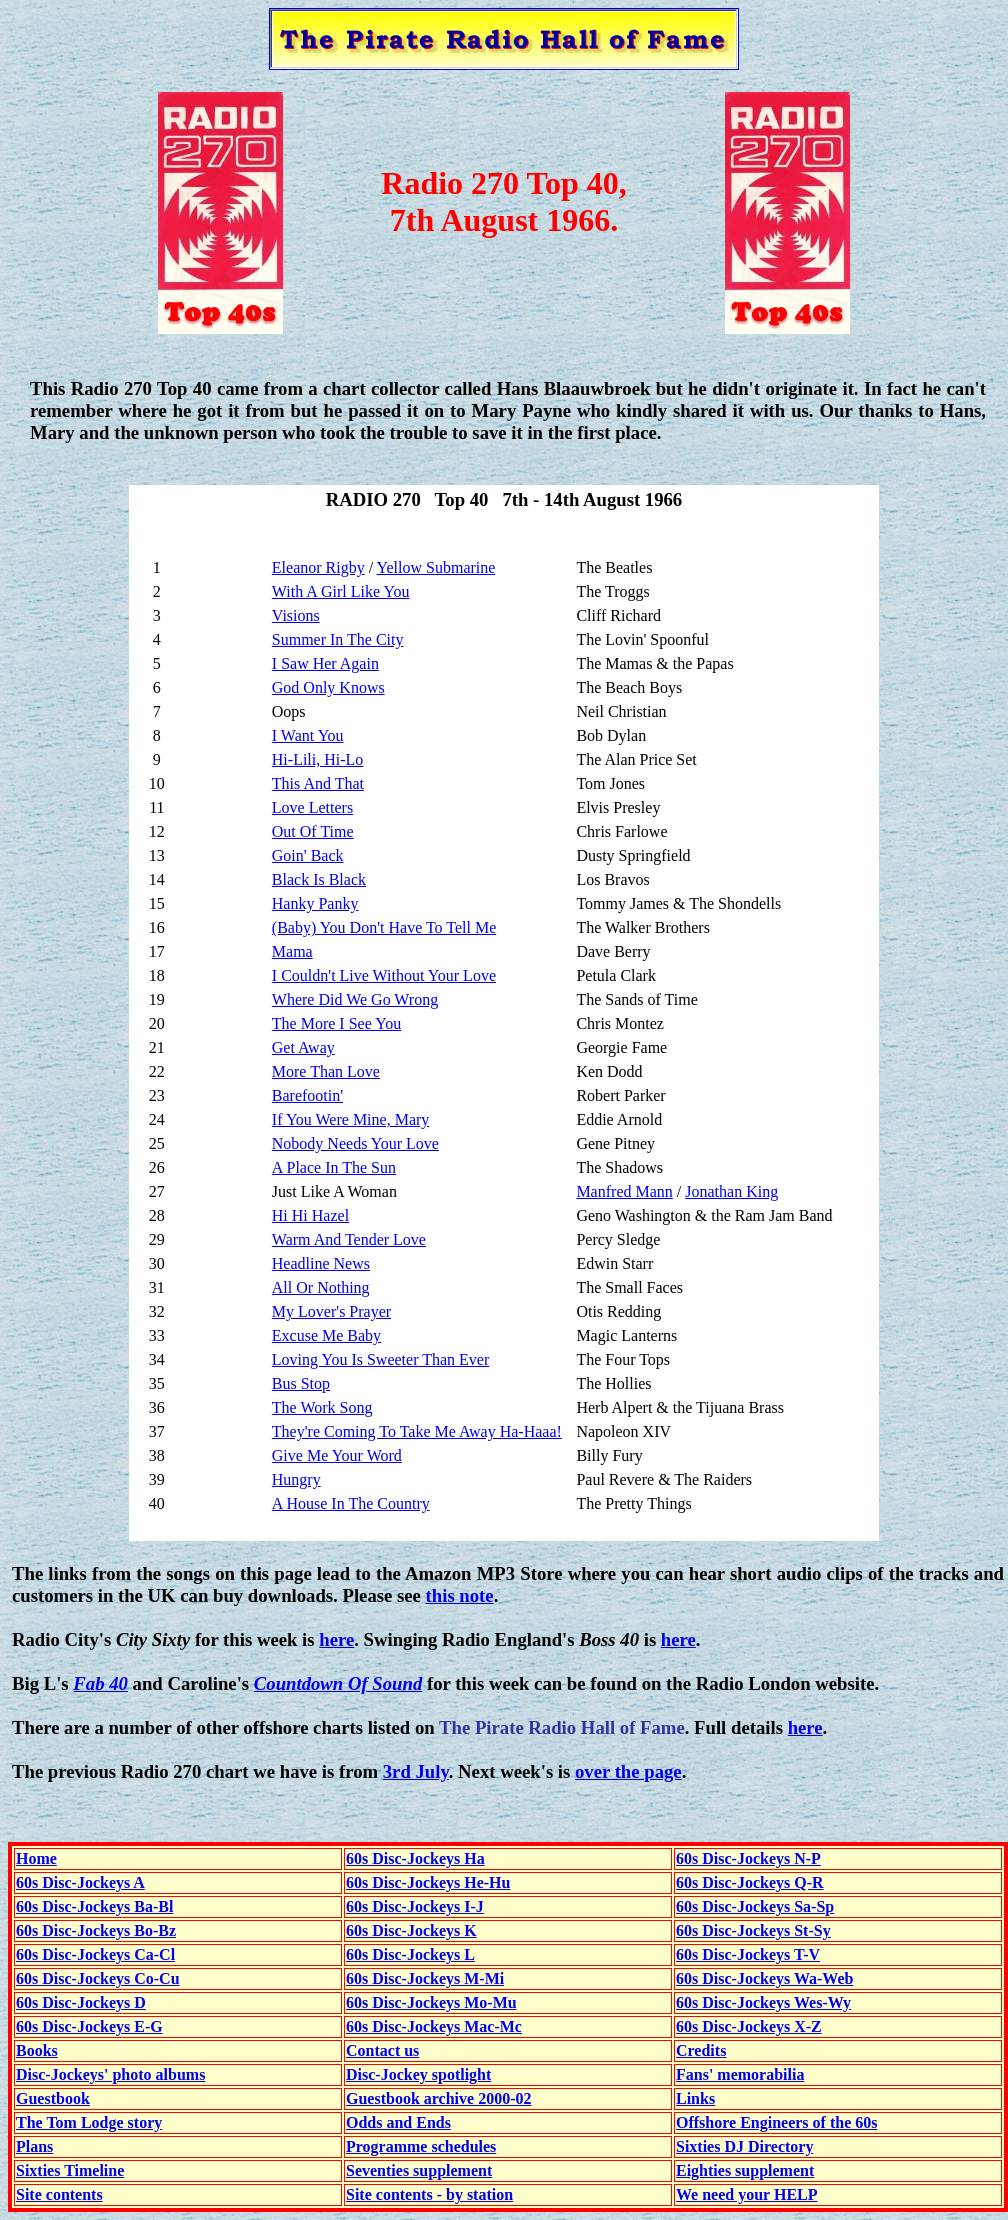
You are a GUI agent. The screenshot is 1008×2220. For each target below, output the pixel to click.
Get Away (303, 1047)
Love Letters (312, 807)
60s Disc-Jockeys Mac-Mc (434, 2026)
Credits (701, 2050)
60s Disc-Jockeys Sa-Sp (755, 1906)
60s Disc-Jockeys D (81, 2002)
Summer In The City (338, 639)
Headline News (321, 1263)
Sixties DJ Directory (744, 2146)
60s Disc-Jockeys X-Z (749, 2026)
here (336, 1639)
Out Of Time (313, 831)
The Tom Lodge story (89, 2122)
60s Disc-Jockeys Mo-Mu (431, 2002)
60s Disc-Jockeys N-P (748, 1858)
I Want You (308, 735)
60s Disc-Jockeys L (410, 1954)
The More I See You (336, 1023)
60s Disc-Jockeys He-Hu (428, 1882)
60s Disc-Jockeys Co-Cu (98, 1978)
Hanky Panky (315, 903)
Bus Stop (301, 1383)
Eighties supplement (745, 2170)
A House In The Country (351, 1503)
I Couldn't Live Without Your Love (384, 975)
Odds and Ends (398, 2122)
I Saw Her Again (325, 663)
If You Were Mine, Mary (351, 1119)
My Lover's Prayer (331, 1311)
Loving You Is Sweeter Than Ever (380, 1359)
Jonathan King (731, 1191)
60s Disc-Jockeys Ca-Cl (95, 1954)
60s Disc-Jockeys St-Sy (753, 1930)
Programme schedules (421, 2146)
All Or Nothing (321, 1287)
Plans (34, 2146)
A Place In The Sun (334, 1167)
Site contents (59, 2194)
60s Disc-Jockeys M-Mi (425, 1978)
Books (37, 2050)
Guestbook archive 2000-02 (438, 2098)
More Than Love (326, 1071)
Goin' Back (308, 855)
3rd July (416, 1771)
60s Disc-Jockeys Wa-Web (764, 1978)
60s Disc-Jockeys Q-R (750, 1882)
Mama (292, 951)
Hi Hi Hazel (310, 1215)
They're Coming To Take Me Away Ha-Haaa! (417, 1431)
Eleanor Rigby (318, 567)
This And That (318, 783)
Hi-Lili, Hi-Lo (318, 759)
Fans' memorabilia (740, 2074)
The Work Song (322, 1407)
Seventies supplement (419, 2170)
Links (695, 2098)
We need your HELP (747, 2194)
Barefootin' (307, 1095)
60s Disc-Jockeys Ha (415, 1858)
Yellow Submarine (436, 567)
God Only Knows (328, 687)
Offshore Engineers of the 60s (776, 2122)
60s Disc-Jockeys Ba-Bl (94, 1906)
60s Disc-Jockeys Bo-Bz (96, 1930)
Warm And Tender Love (349, 1239)
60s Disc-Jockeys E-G (89, 2026)
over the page (628, 1771)
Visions (296, 615)
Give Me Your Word (337, 1455)
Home (36, 1858)
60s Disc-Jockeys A (80, 1882)
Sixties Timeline (70, 2170)
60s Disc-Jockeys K (411, 1930)
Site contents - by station (429, 2194)
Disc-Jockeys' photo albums (110, 2074)
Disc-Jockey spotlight (418, 2074)
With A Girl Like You (341, 591)
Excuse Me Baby (326, 1335)
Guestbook (53, 2098)
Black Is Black (319, 879)
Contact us (382, 2050)
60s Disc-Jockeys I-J (415, 1906)
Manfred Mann (624, 1191)
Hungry (296, 1479)
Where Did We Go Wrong (355, 999)
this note (460, 1595)
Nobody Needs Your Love (355, 1143)
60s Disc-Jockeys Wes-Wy (763, 2002)
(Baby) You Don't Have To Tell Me (384, 927)
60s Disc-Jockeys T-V (748, 1954)
